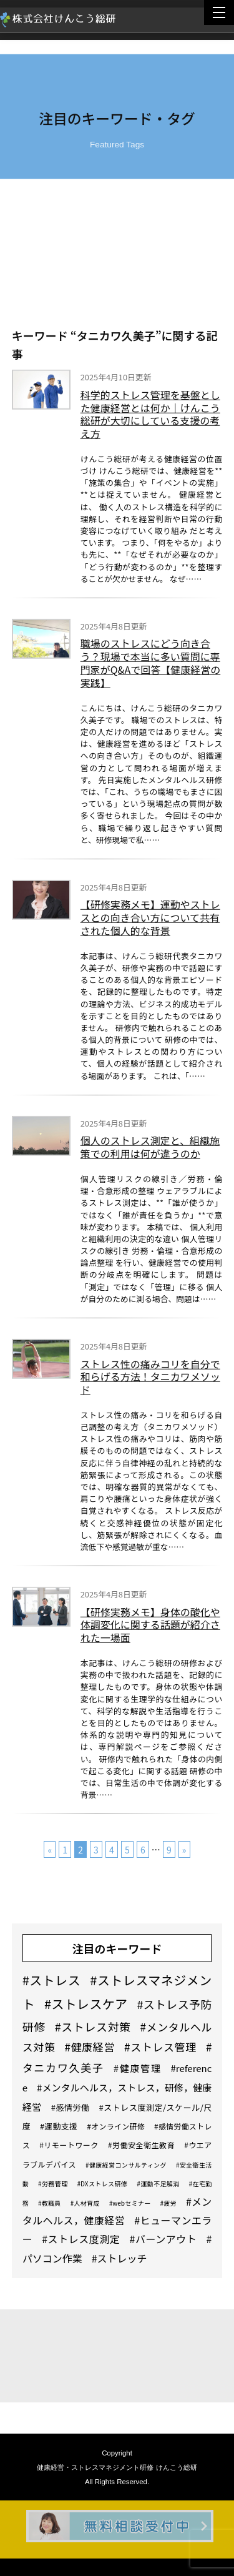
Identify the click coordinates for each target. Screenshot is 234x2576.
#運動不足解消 (158, 2183)
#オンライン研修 (116, 2126)
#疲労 (168, 2203)
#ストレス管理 (160, 2047)
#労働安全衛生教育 (141, 2144)
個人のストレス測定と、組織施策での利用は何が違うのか (150, 1148)
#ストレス (51, 1980)
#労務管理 (53, 2183)
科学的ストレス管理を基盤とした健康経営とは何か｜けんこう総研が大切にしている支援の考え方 (150, 416)
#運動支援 (58, 2126)
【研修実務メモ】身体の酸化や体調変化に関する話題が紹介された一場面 (150, 1626)
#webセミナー (130, 2203)
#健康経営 (90, 2047)
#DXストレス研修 (102, 2183)
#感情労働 (70, 2107)
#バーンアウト (163, 2238)
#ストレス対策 (93, 2026)
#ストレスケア (85, 2004)
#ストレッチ (119, 2258)
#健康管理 (138, 2068)
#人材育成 (85, 2203)
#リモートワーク (69, 2144)
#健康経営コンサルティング (126, 2164)
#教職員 (49, 2203)
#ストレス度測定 (81, 2238)
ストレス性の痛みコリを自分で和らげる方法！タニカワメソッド (150, 1378)
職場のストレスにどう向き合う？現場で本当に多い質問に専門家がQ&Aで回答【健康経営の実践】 (150, 665)
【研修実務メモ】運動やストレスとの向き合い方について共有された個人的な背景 (150, 918)
